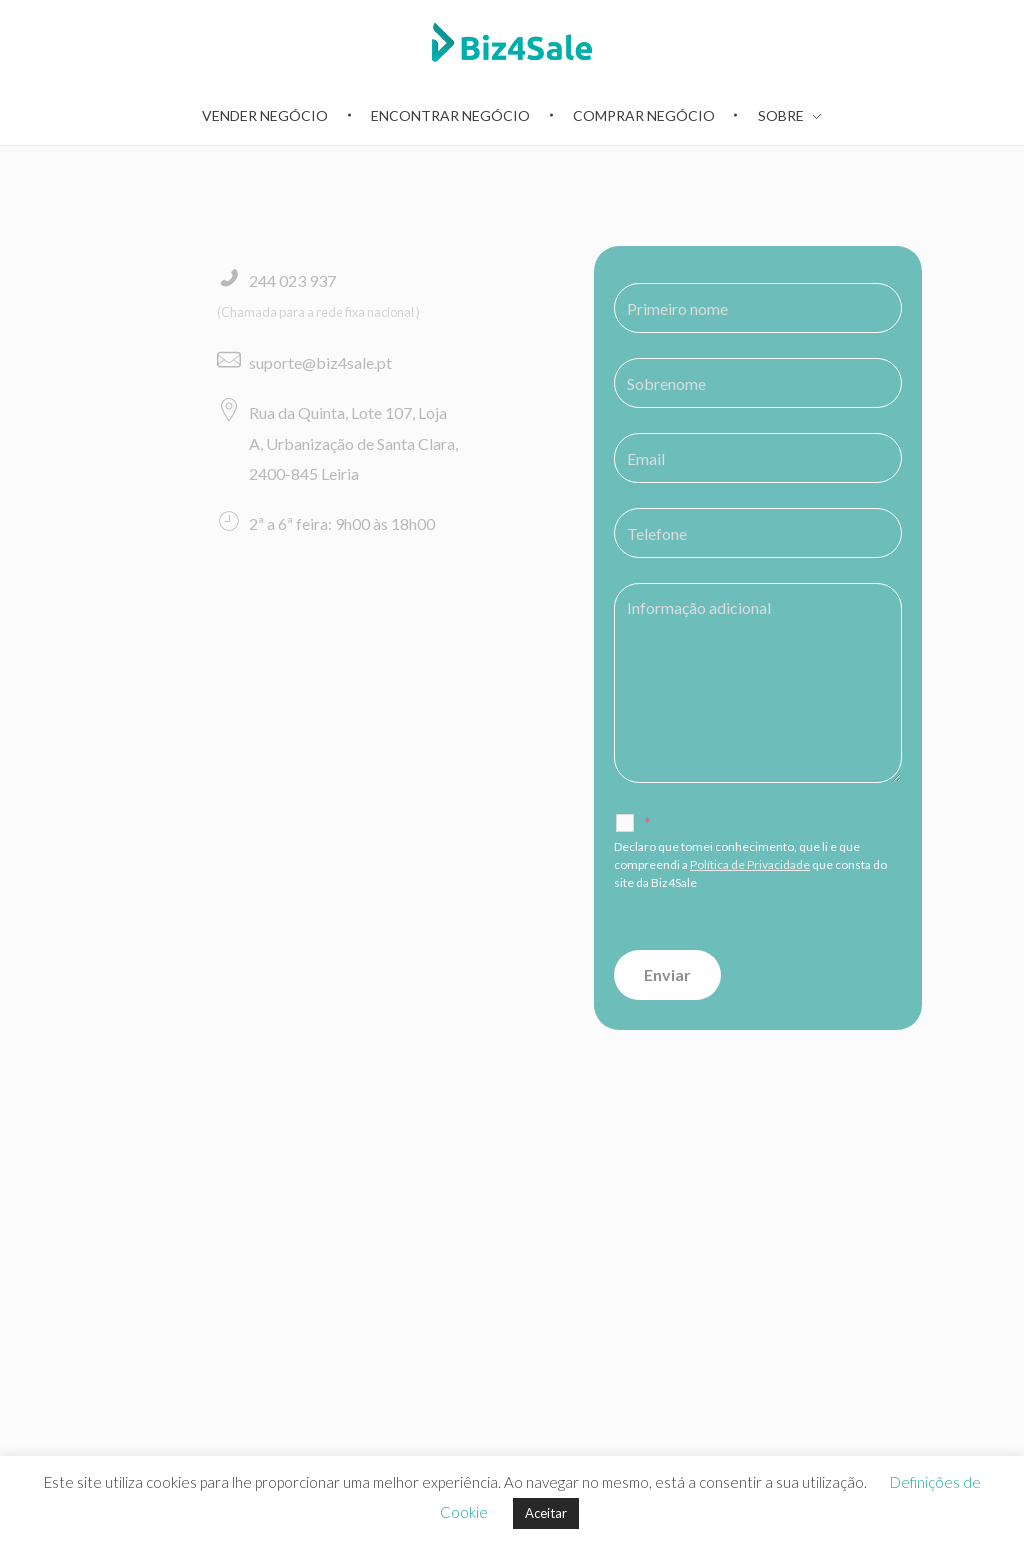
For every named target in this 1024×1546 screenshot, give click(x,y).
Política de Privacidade (750, 864)
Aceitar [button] (546, 1513)
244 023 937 (292, 280)
